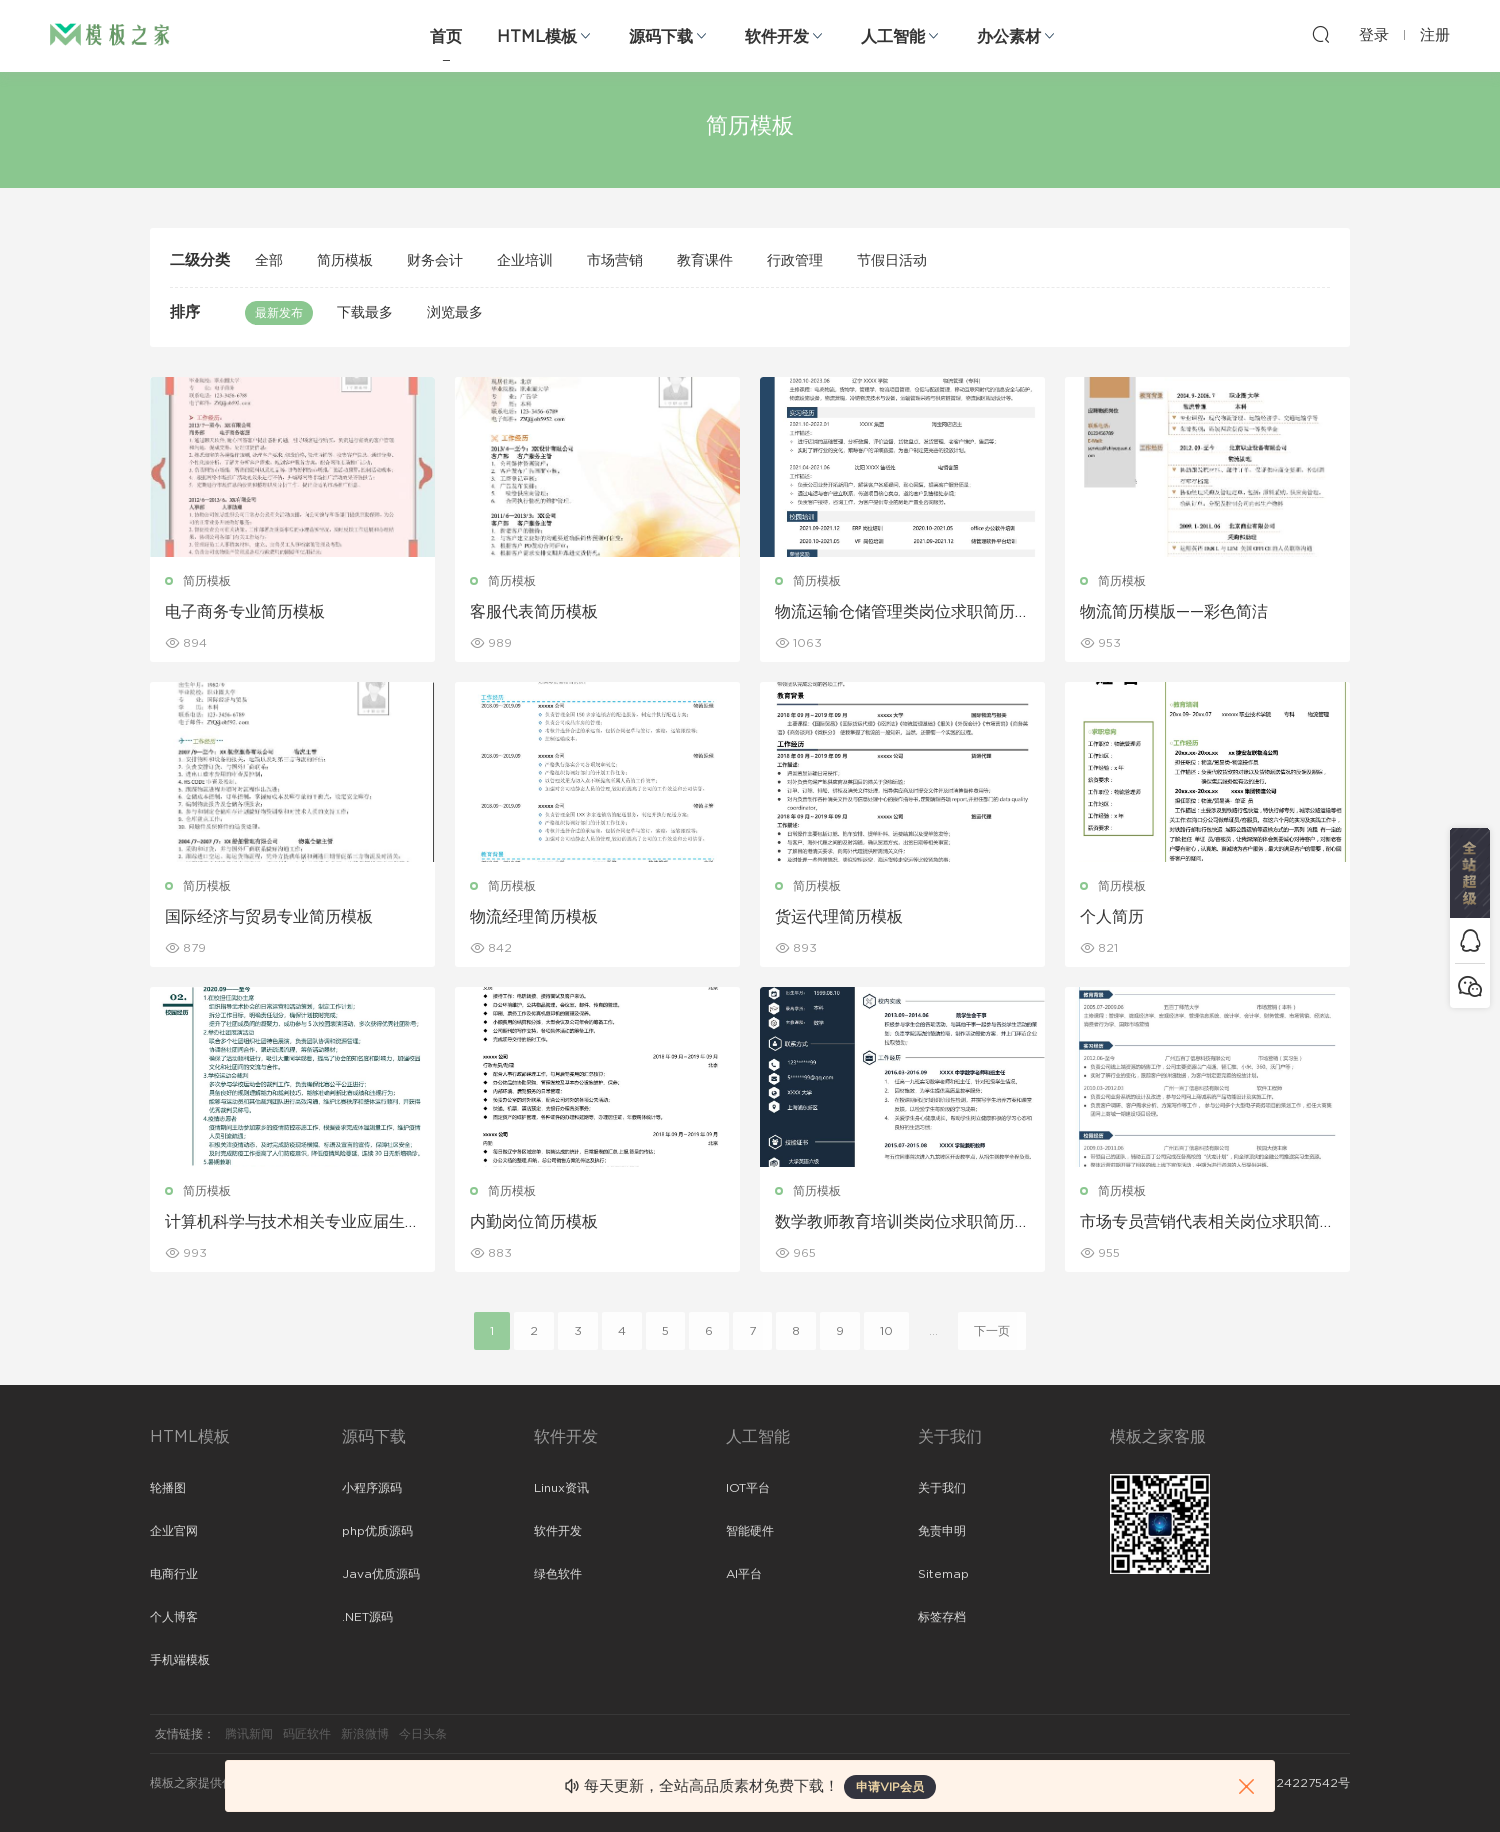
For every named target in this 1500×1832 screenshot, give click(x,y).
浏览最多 (455, 313)
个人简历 (1112, 917)
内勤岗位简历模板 (534, 1222)
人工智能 (893, 37)
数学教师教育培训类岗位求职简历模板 (895, 1223)
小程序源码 (372, 1488)
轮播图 (168, 1488)
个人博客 (174, 1617)
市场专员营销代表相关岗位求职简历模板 (1200, 1223)
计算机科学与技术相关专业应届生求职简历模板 (285, 1223)
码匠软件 (307, 1734)
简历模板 (345, 261)
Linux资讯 (561, 1488)
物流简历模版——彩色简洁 (1174, 612)
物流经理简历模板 (534, 917)
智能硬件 (750, 1531)
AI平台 (744, 1574)
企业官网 (174, 1531)
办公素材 (1009, 37)
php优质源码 (377, 1531)
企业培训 (525, 261)
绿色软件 (558, 1574)
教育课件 (705, 261)
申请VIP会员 (890, 1787)
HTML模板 (537, 37)
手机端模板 (180, 1660)
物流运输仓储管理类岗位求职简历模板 (895, 613)
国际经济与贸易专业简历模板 (269, 917)
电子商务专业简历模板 (245, 612)
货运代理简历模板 (839, 917)
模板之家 (110, 35)
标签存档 (942, 1617)
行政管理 (795, 261)
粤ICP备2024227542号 (1282, 1783)
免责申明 (942, 1531)
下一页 (992, 1331)
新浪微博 (365, 1734)
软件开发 (777, 37)
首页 (446, 37)
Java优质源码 (381, 1574)
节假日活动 (892, 261)
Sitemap (943, 1574)
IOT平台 (748, 1488)
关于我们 (942, 1488)
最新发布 (279, 313)
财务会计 (435, 261)
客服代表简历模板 (534, 612)
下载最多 (365, 313)
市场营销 (615, 261)
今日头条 (423, 1734)
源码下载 (661, 37)
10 (886, 1331)
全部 (269, 261)
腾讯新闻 (249, 1734)
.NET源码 (367, 1617)
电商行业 (174, 1574)
